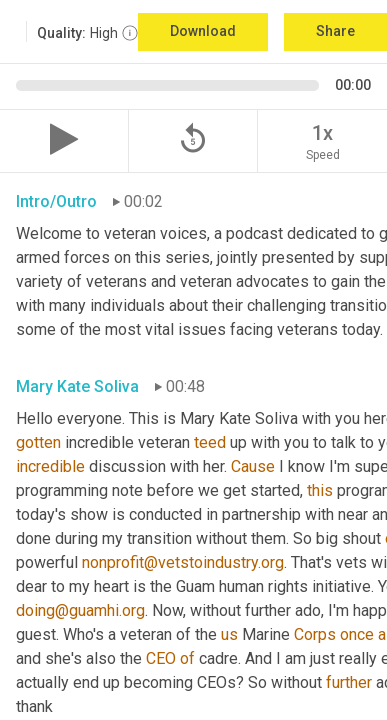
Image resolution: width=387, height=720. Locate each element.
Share (335, 31)
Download (203, 31)
